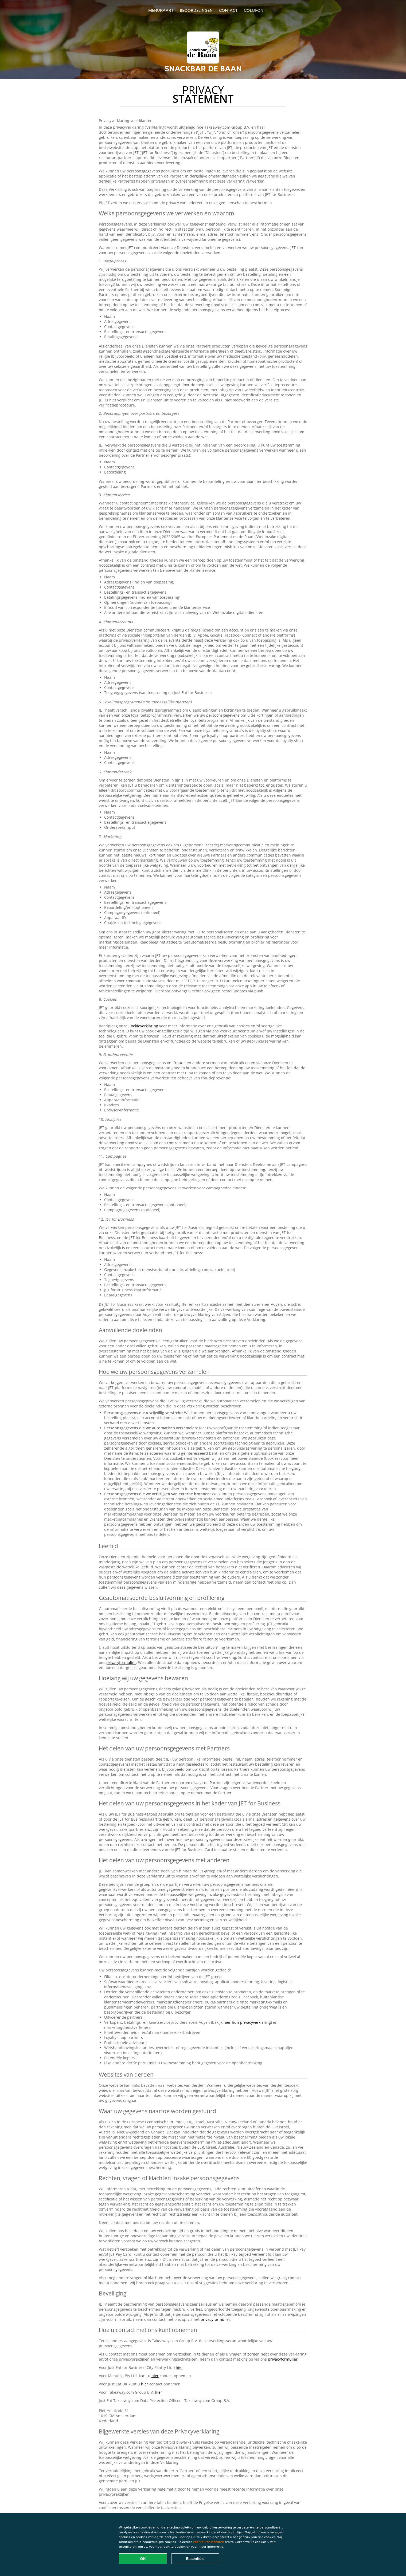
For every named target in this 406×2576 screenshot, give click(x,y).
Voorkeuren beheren (208, 2542)
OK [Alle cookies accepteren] (143, 2559)
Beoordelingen (196, 10)
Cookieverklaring (143, 1025)
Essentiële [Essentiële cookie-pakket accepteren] (195, 2559)
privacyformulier (121, 1662)
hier (179, 2367)
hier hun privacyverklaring (247, 2022)
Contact (228, 10)
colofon (253, 10)
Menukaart (160, 10)
